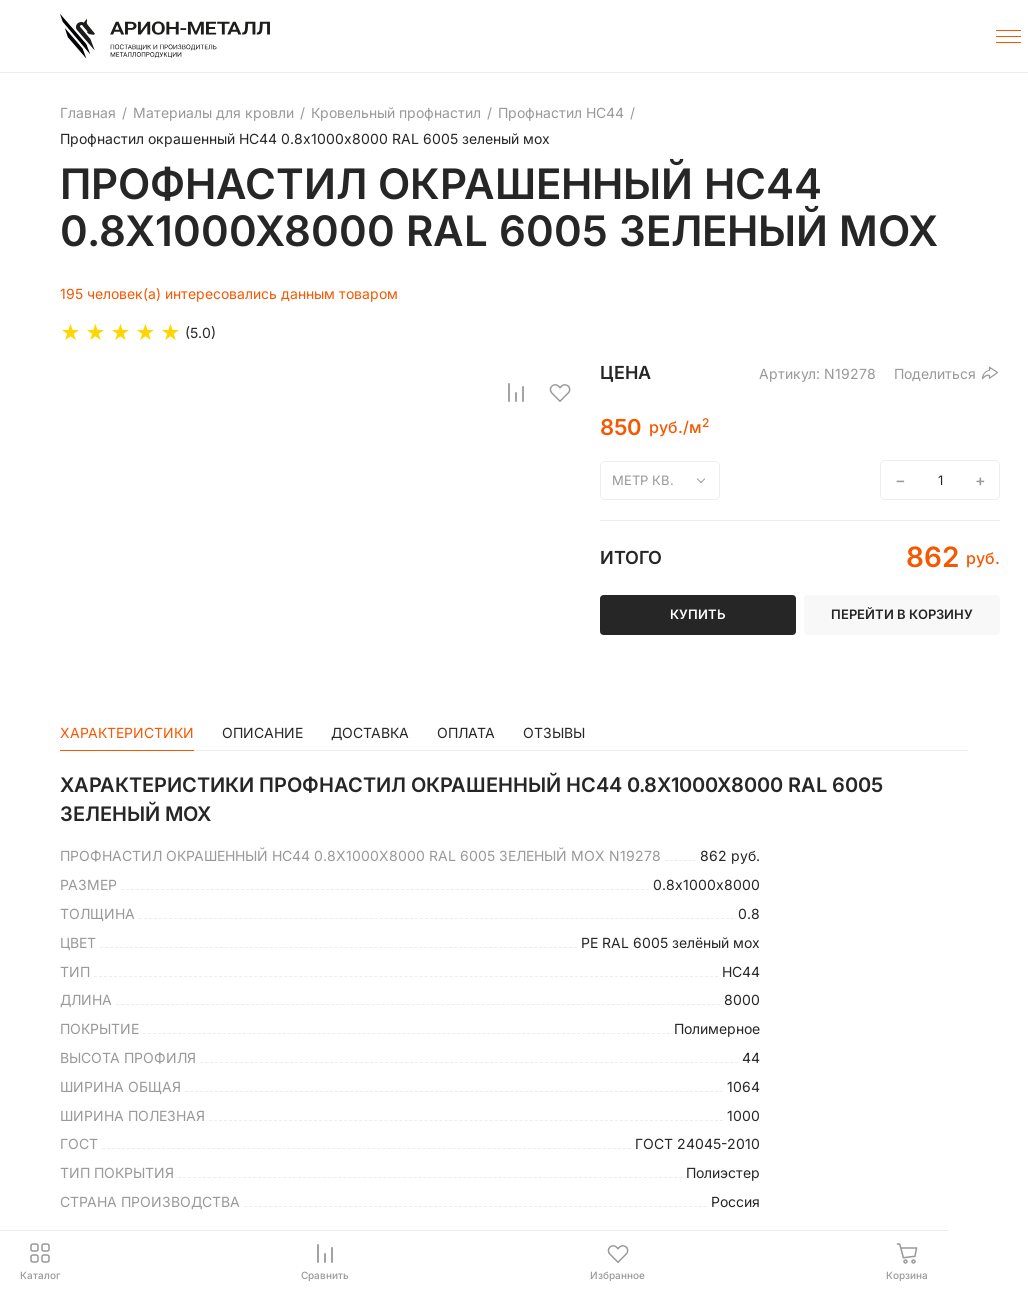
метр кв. (643, 480)
